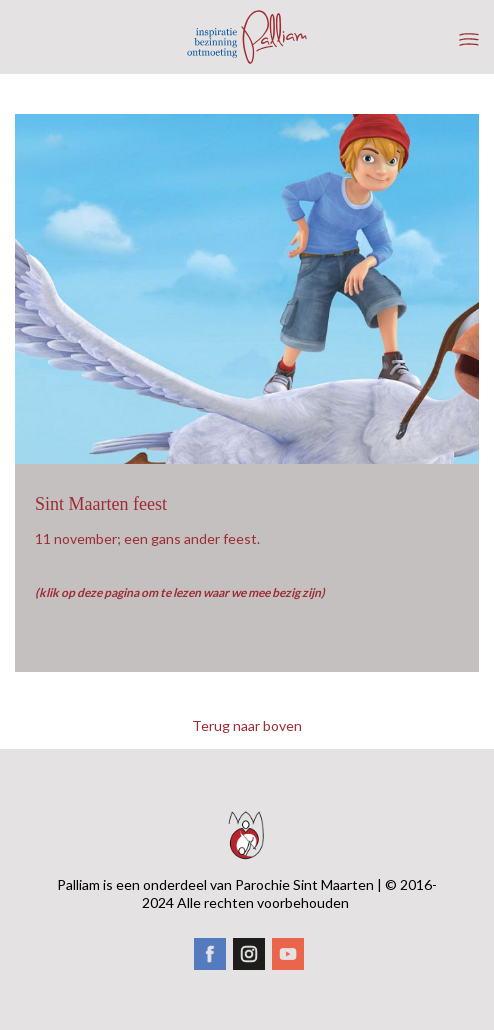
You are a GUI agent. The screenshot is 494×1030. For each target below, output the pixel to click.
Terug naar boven (247, 725)
